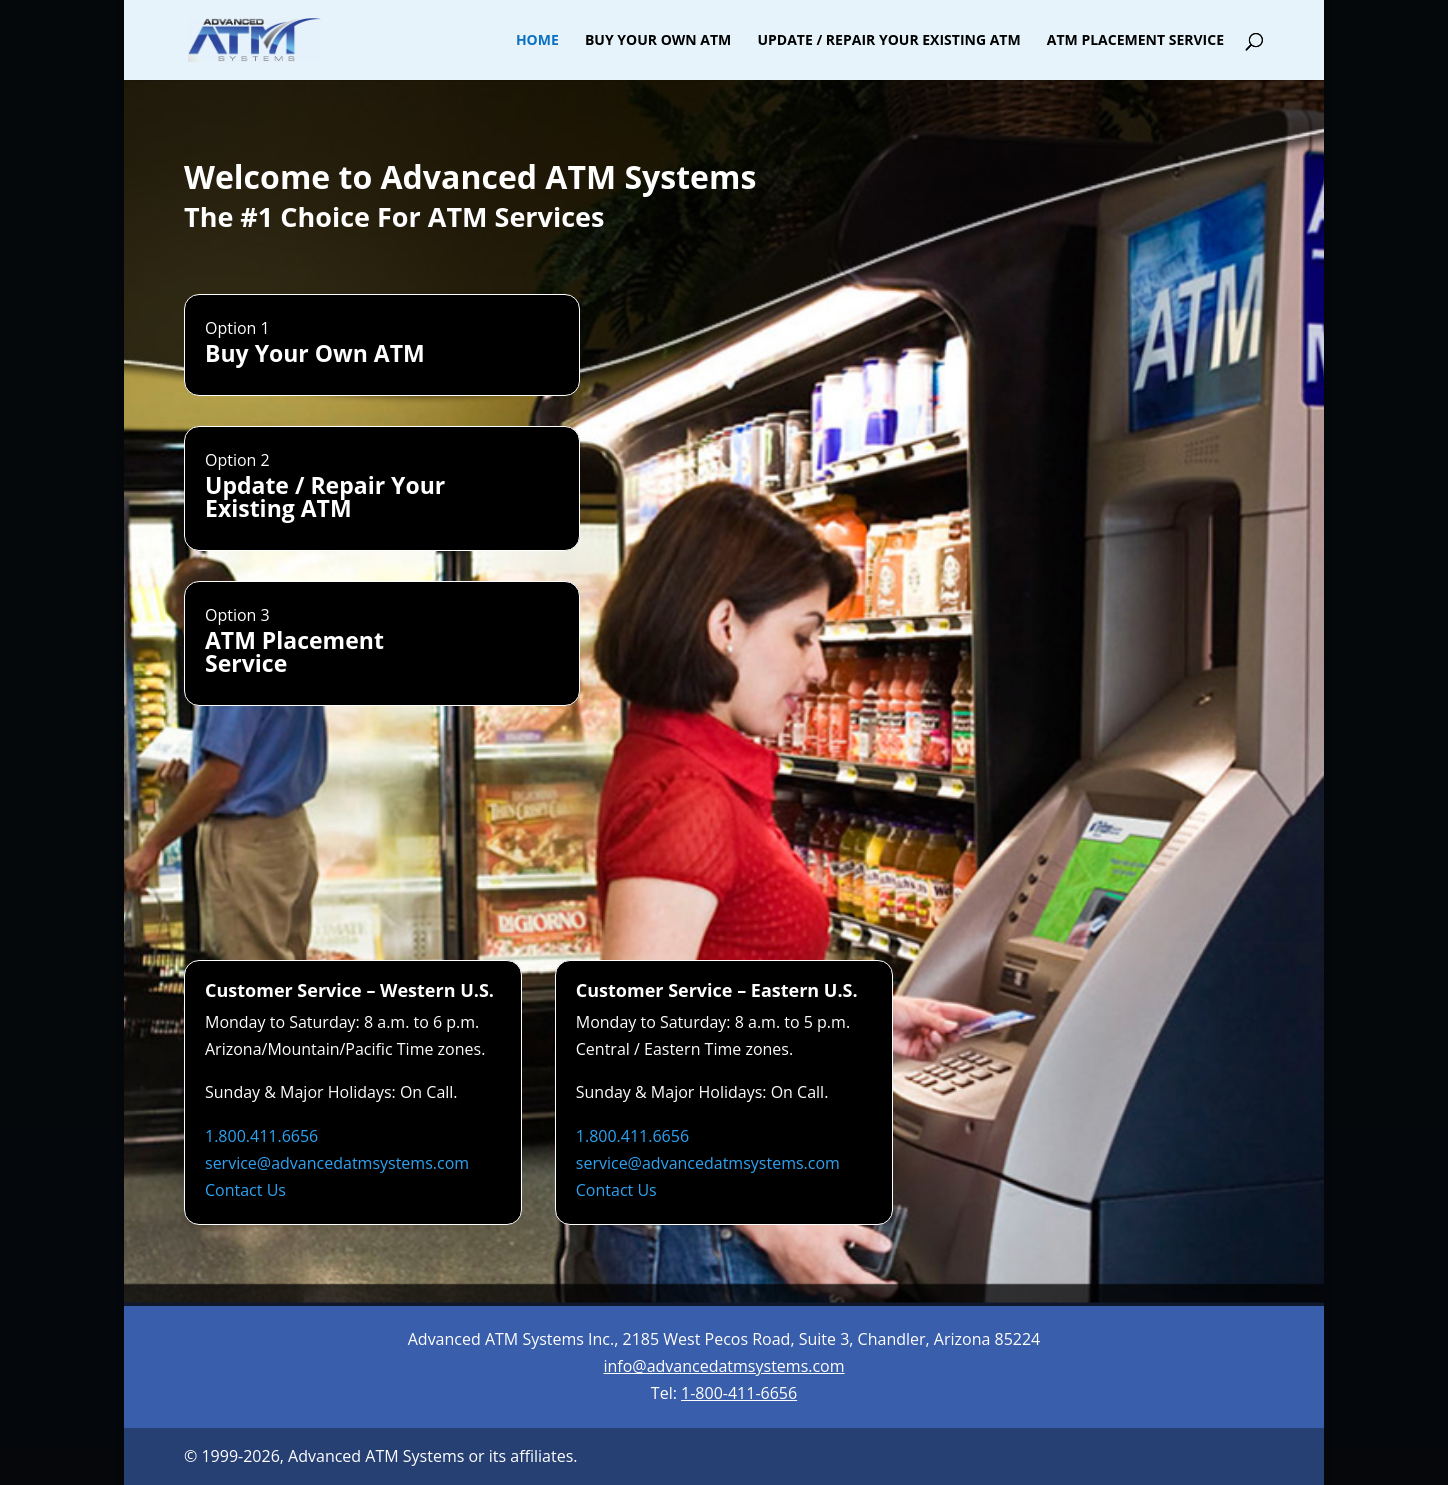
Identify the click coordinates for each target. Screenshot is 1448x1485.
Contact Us (245, 1190)
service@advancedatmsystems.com (337, 1163)
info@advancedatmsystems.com (723, 1366)
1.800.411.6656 (261, 1136)
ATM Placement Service (1135, 41)
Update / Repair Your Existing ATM (888, 41)
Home (537, 41)
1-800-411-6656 (739, 1393)
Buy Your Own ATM (658, 41)
